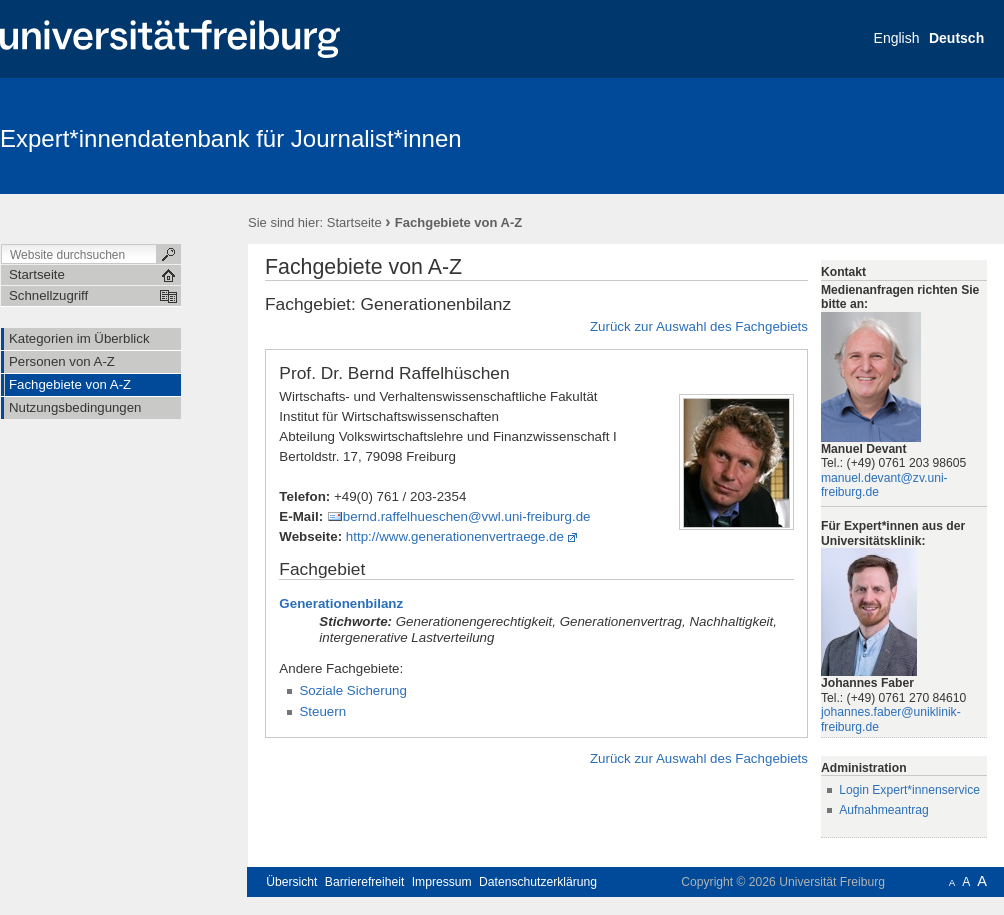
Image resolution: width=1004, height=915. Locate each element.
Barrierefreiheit (365, 882)
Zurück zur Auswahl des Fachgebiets (699, 326)
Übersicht (291, 882)
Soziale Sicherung (353, 690)
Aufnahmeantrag (884, 810)
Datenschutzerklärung (538, 882)
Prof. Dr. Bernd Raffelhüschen (394, 373)
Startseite (354, 222)
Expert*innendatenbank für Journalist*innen (231, 138)
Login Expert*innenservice (909, 790)
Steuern (322, 711)
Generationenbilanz (341, 603)
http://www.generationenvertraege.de (455, 536)
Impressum (442, 882)
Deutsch (956, 38)
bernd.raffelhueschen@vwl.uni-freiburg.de (467, 516)
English (897, 38)
